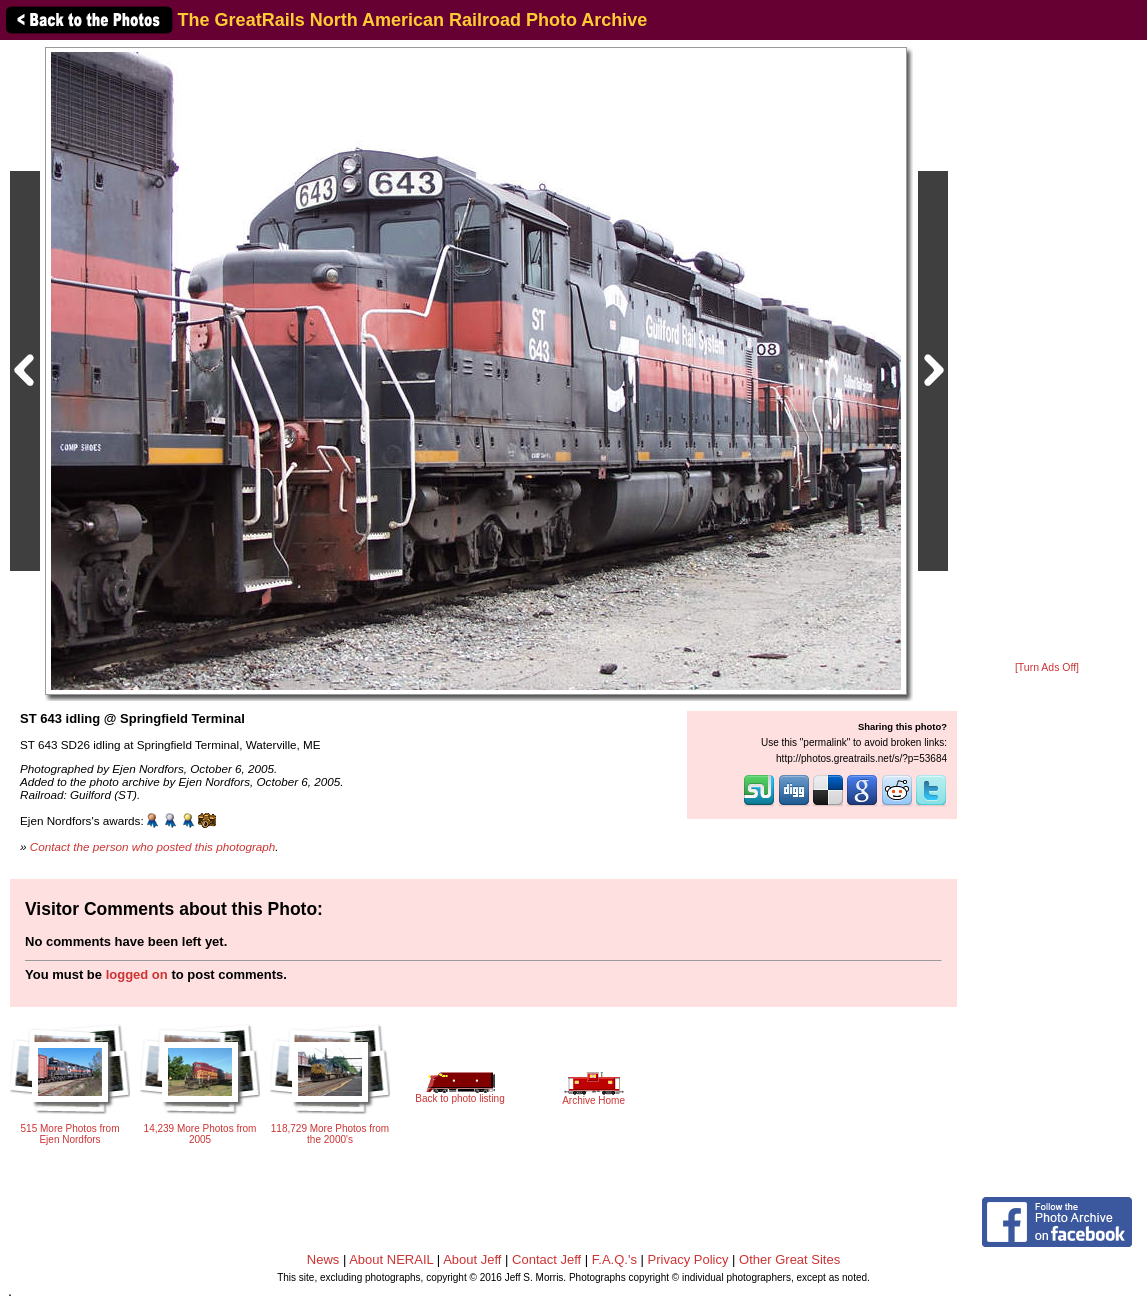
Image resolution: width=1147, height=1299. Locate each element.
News (323, 1259)
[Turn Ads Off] (1047, 667)
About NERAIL (391, 1259)
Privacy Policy (688, 1259)
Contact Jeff (546, 1259)
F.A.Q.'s (614, 1259)
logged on (137, 974)
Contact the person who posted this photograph (153, 846)
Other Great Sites (789, 1259)
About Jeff (472, 1259)
